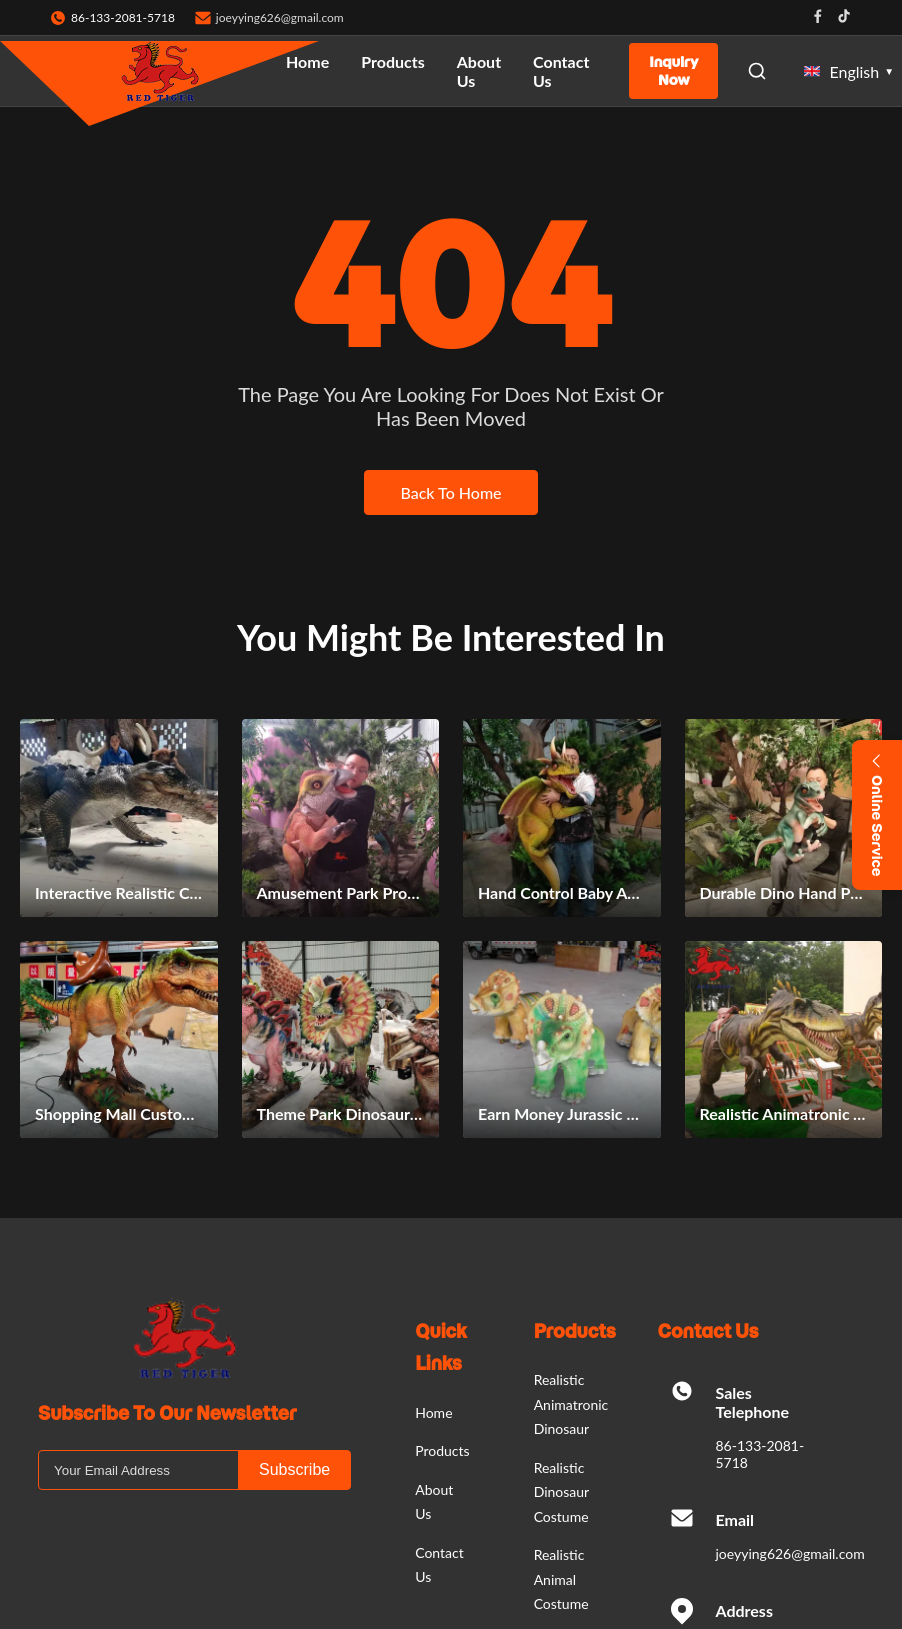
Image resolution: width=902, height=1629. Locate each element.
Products (393, 61)
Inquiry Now (673, 71)
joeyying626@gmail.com (280, 17)
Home (307, 61)
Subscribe (294, 1469)
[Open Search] (757, 71)
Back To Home (450, 492)
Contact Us (561, 71)
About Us (479, 71)
